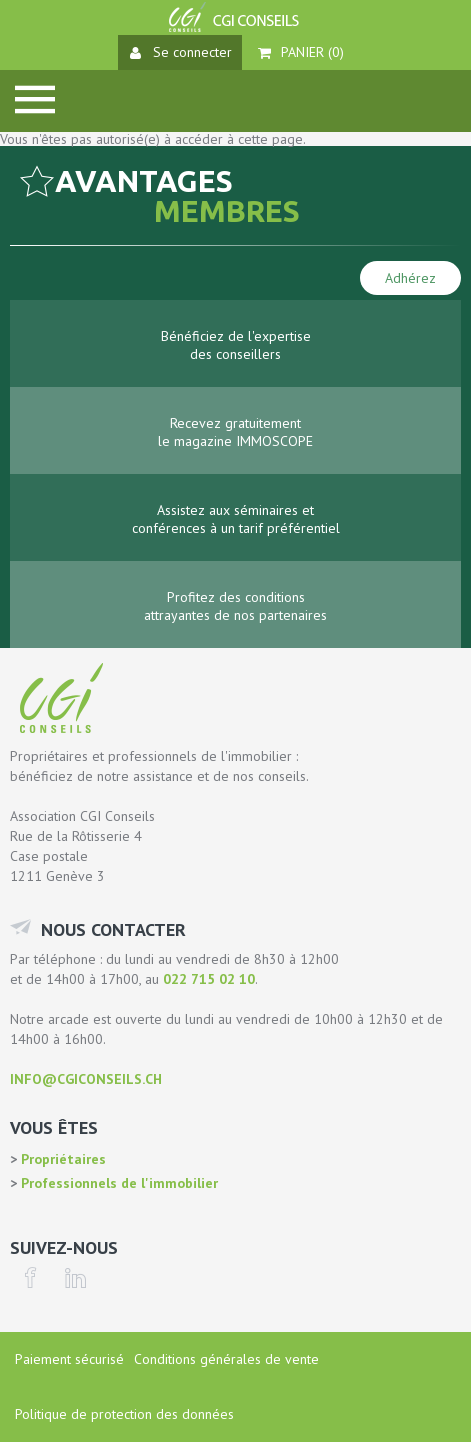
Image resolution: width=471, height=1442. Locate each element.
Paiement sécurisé (69, 1359)
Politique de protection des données (124, 1414)
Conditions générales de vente (226, 1359)
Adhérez (410, 278)
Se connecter (181, 52)
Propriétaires (61, 1159)
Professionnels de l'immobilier (117, 1183)
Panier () (301, 52)
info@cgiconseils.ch (86, 1079)
